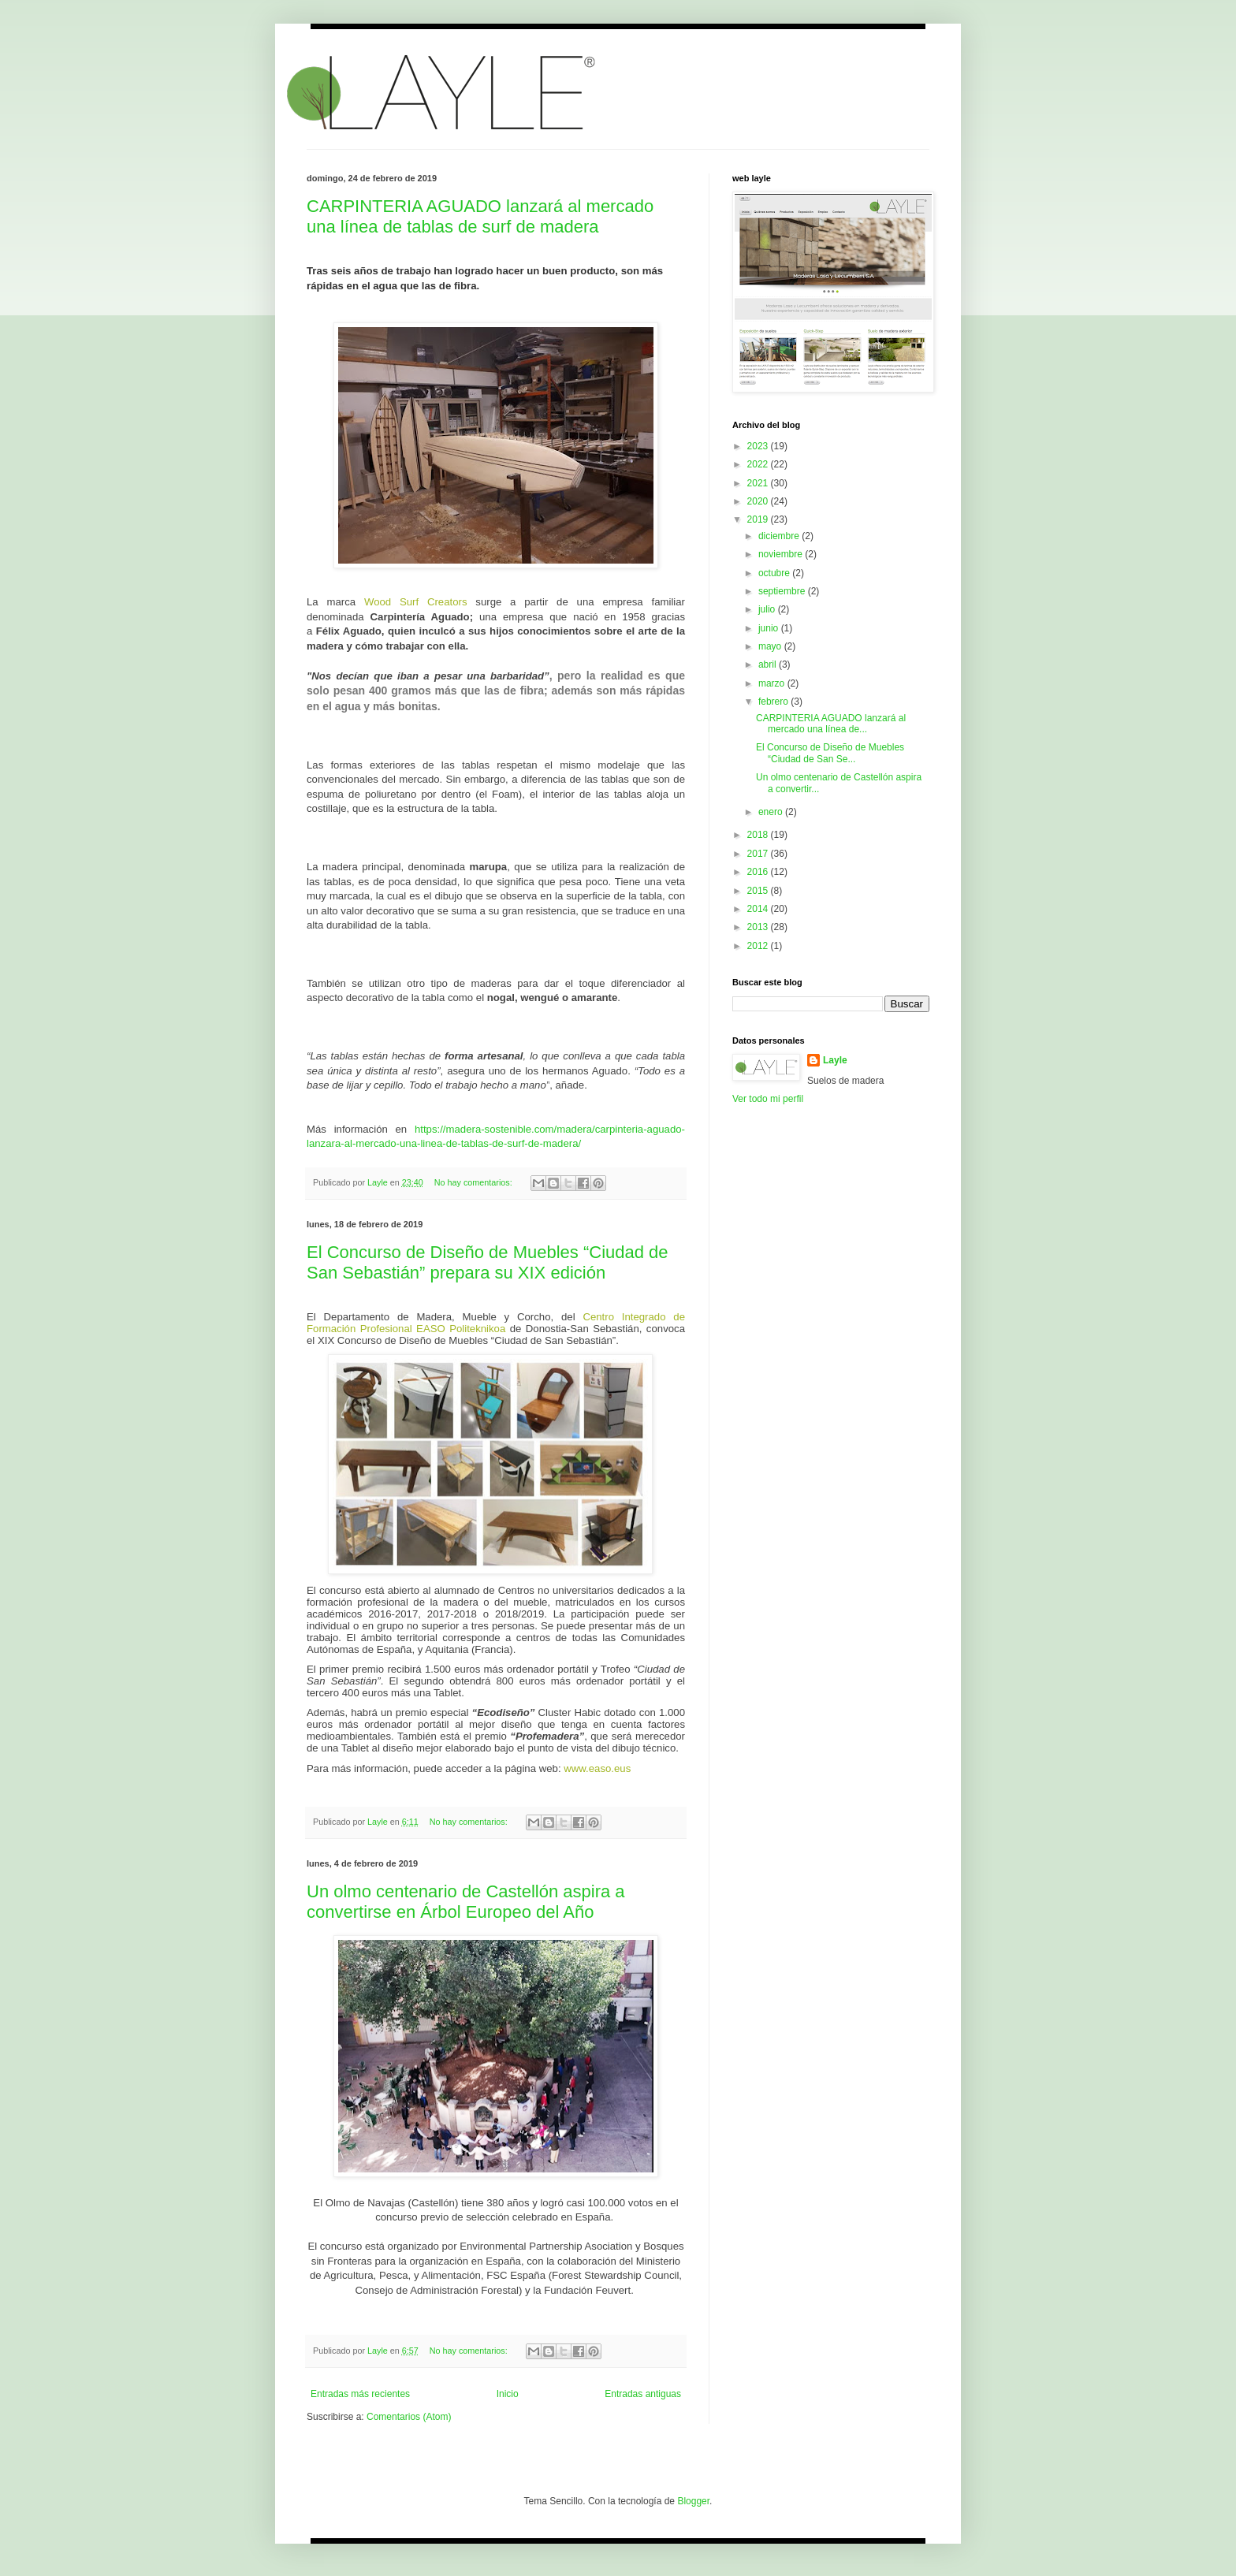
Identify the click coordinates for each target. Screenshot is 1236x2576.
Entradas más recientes (360, 2393)
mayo (771, 646)
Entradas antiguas (643, 2393)
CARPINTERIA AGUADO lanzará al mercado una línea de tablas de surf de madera (480, 216)
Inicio (508, 2393)
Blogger (693, 2501)
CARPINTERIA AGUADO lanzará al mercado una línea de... (831, 724)
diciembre (780, 536)
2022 (759, 464)
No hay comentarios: (474, 1182)
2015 (759, 890)
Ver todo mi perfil (767, 1098)
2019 (759, 519)
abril (768, 664)
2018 (759, 834)
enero (771, 811)
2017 (759, 853)
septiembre (783, 591)
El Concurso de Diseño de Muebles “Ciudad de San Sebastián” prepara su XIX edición (487, 1262)
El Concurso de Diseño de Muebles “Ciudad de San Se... (830, 753)
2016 (759, 871)
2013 (759, 926)
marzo (772, 683)
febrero (774, 701)
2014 (759, 908)
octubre (775, 573)
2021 (759, 483)
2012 (759, 945)
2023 (759, 446)
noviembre (781, 554)
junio (769, 628)
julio (768, 609)
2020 (759, 501)
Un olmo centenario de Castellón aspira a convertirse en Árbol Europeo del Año (466, 1902)
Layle (835, 1060)
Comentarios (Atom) (409, 2416)
